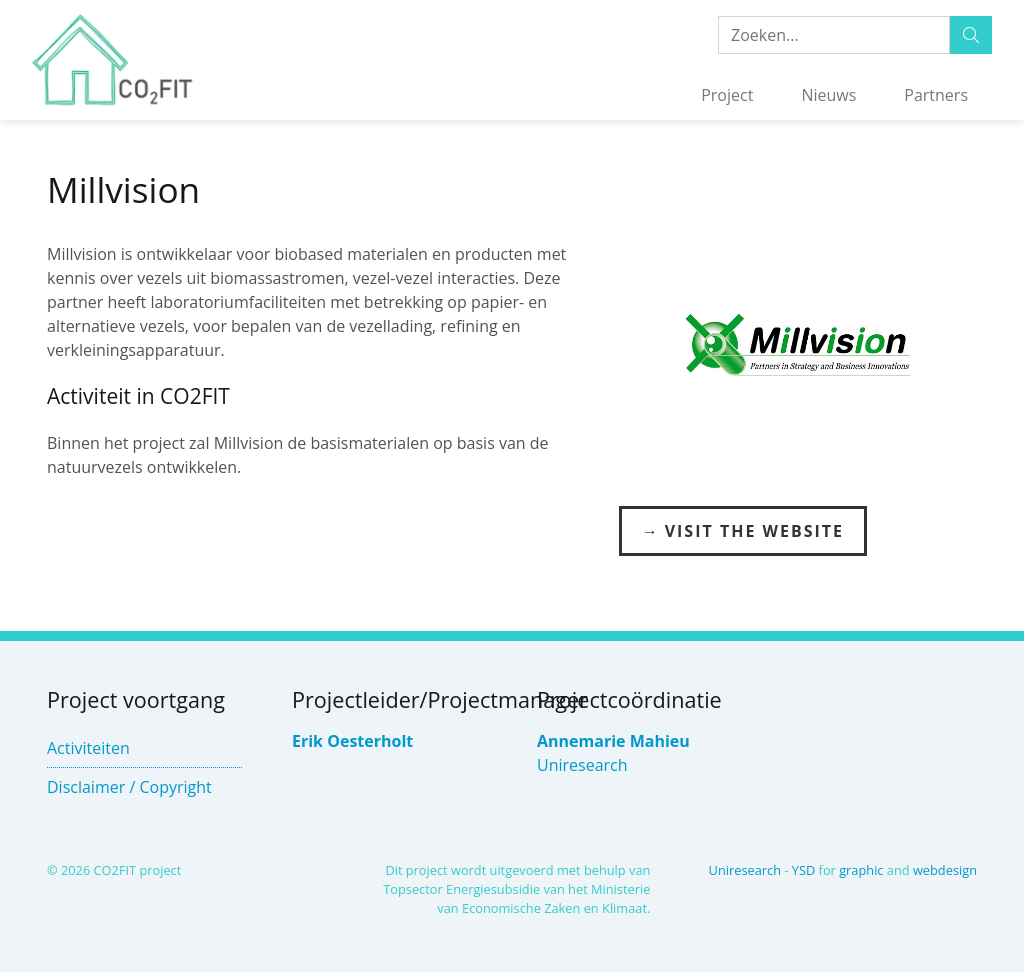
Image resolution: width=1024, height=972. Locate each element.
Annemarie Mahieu (613, 741)
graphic (861, 870)
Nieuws (828, 95)
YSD (803, 870)
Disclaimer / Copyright (129, 787)
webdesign (945, 870)
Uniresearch (582, 765)
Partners (936, 95)
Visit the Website (754, 531)
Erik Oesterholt (352, 741)
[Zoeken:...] (834, 35)
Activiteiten (88, 748)
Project (727, 95)
